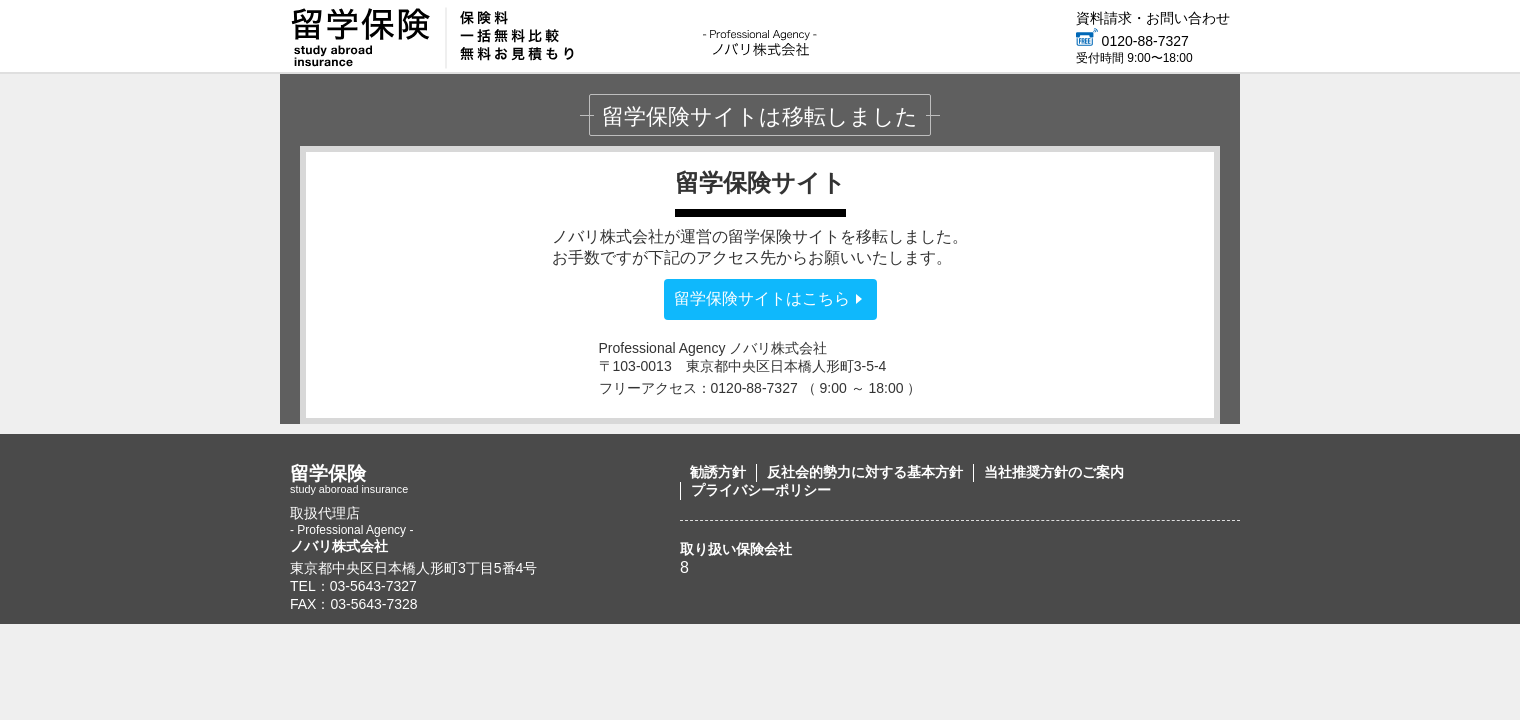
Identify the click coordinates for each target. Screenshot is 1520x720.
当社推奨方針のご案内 (1054, 472)
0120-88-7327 (1132, 41)
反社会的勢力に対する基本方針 (865, 472)
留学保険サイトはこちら (762, 298)
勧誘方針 (718, 472)
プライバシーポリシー (761, 490)
